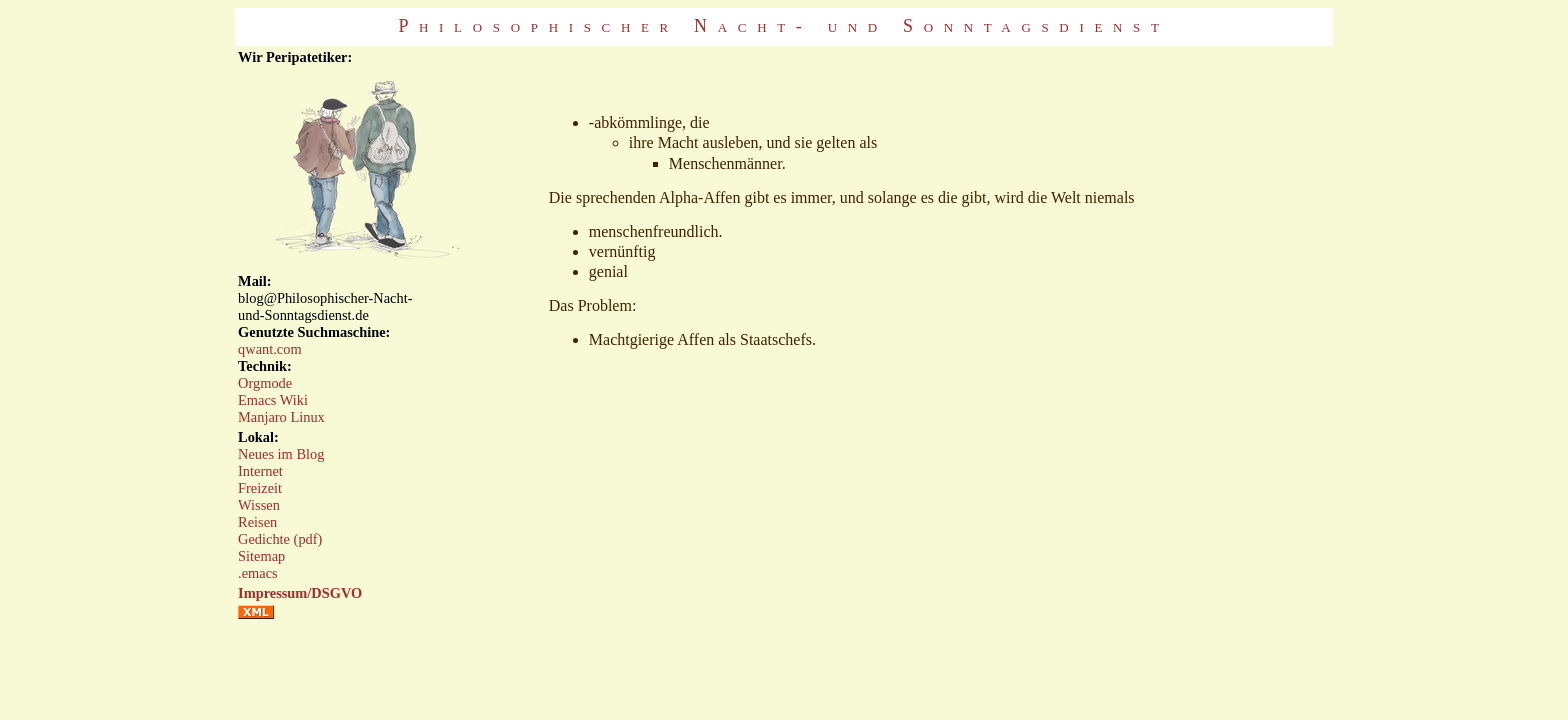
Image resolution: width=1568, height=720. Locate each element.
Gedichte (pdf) (280, 539)
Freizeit (260, 488)
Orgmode (265, 383)
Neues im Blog (281, 454)
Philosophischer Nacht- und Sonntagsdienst (783, 26)
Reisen (257, 522)
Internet (260, 471)
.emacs (258, 573)
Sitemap (261, 556)
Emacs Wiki (273, 400)
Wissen (259, 505)
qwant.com (270, 349)
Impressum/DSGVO (300, 593)
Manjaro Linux (281, 417)
